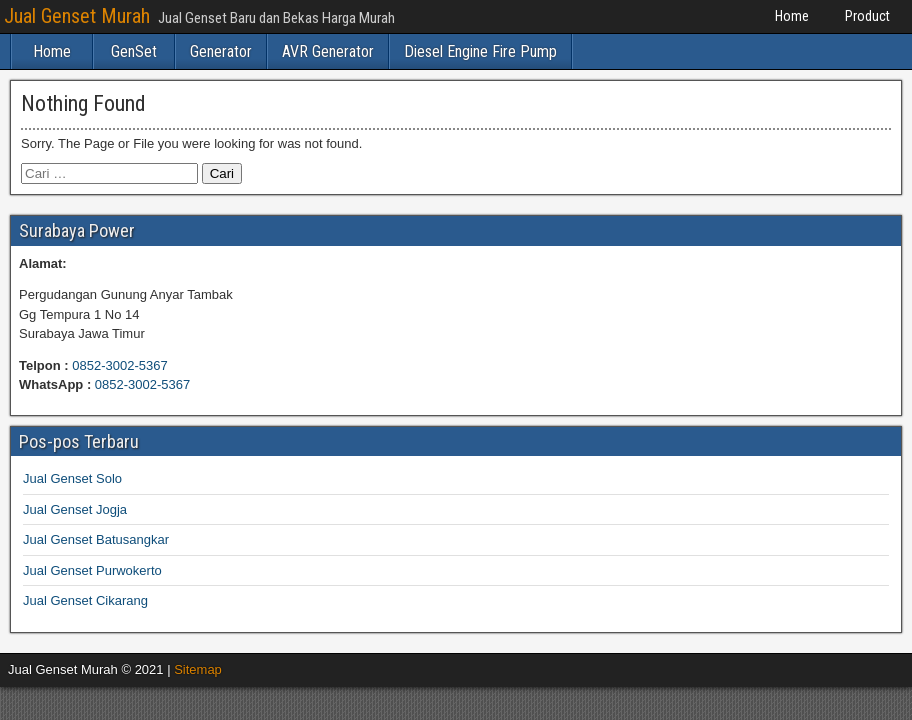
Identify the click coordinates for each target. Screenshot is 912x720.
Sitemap (198, 669)
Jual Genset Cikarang (85, 600)
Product (867, 16)
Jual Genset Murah (77, 16)
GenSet (134, 51)
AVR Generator (328, 51)
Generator (221, 51)
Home (792, 16)
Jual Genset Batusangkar (96, 539)
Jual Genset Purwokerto (92, 570)
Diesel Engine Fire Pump (480, 51)
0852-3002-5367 (119, 365)
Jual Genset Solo (72, 478)
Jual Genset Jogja (75, 509)
